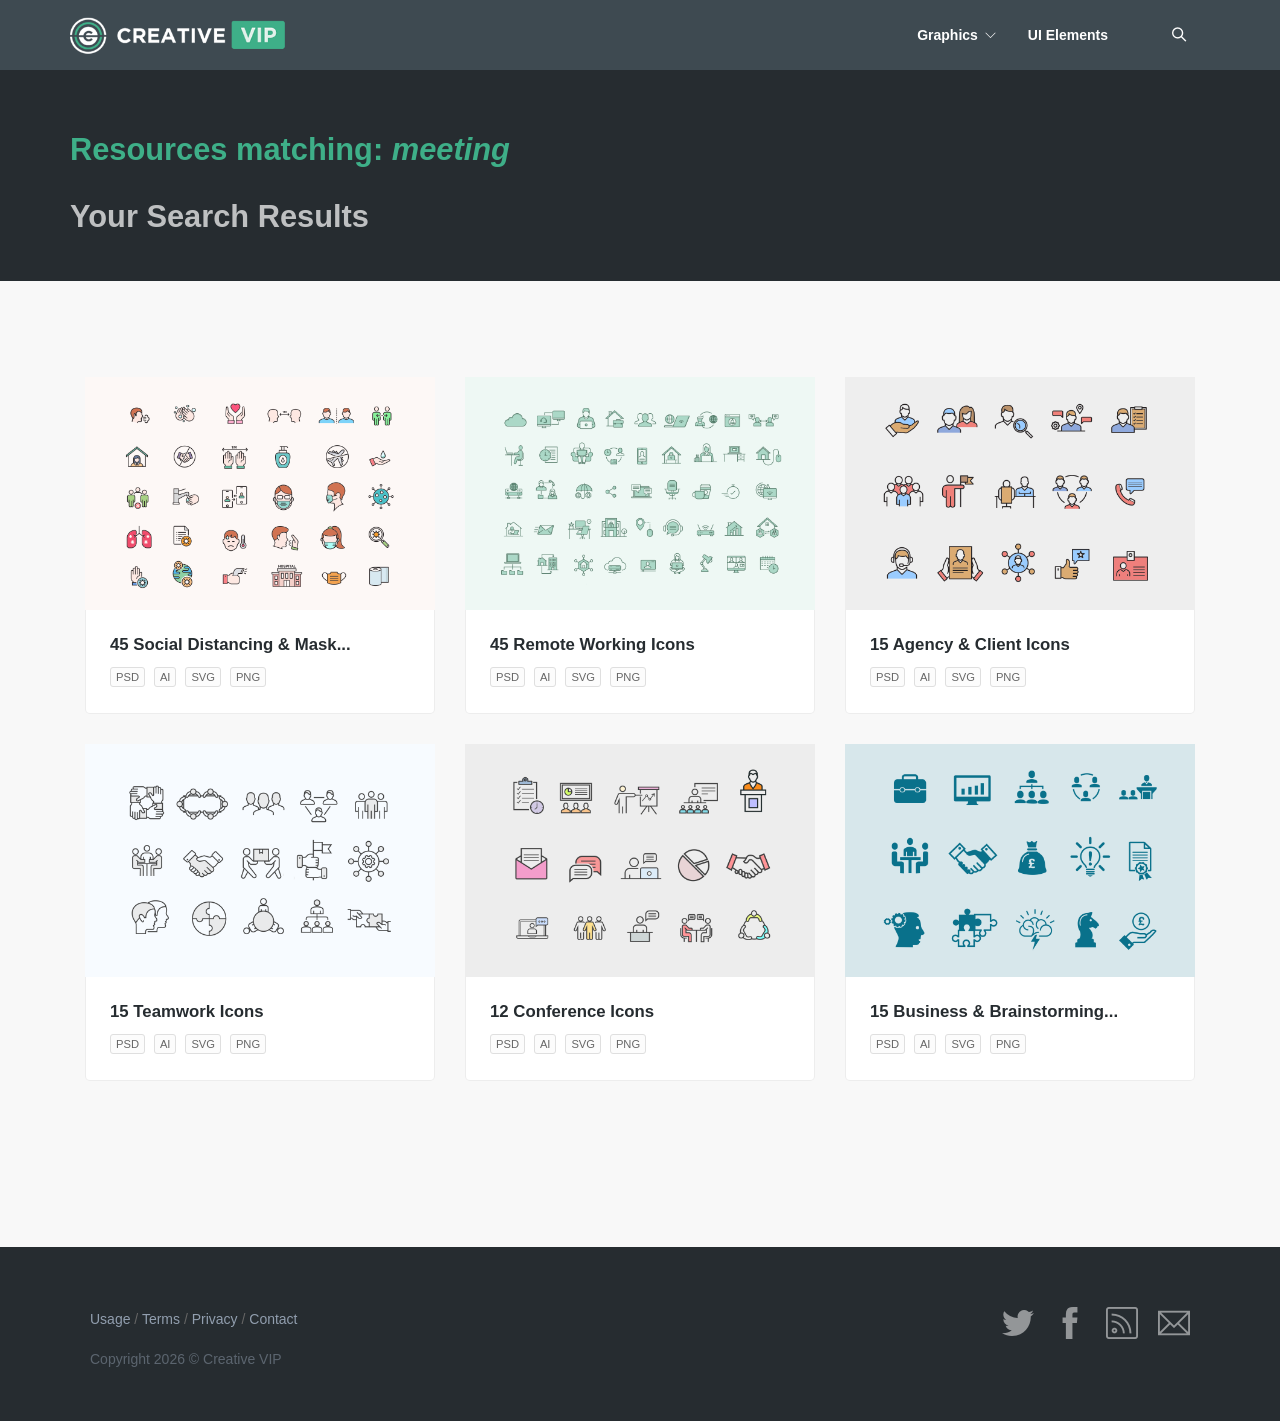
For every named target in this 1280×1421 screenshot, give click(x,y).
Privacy (215, 1319)
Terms (161, 1319)
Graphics (947, 35)
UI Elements (1068, 35)
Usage (110, 1319)
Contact (273, 1319)
